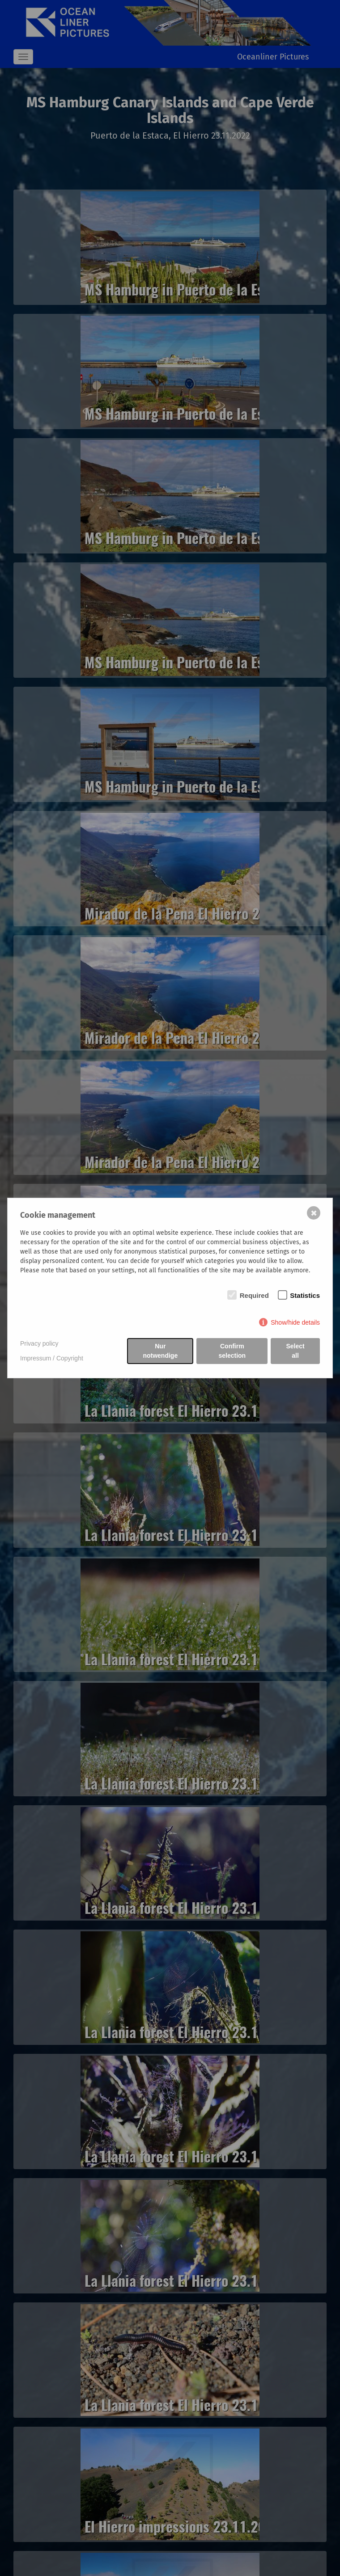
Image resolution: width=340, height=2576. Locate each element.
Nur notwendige (160, 1351)
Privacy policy (39, 1343)
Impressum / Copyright (51, 1358)
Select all (295, 1351)
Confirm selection (232, 1351)
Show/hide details (295, 1322)
